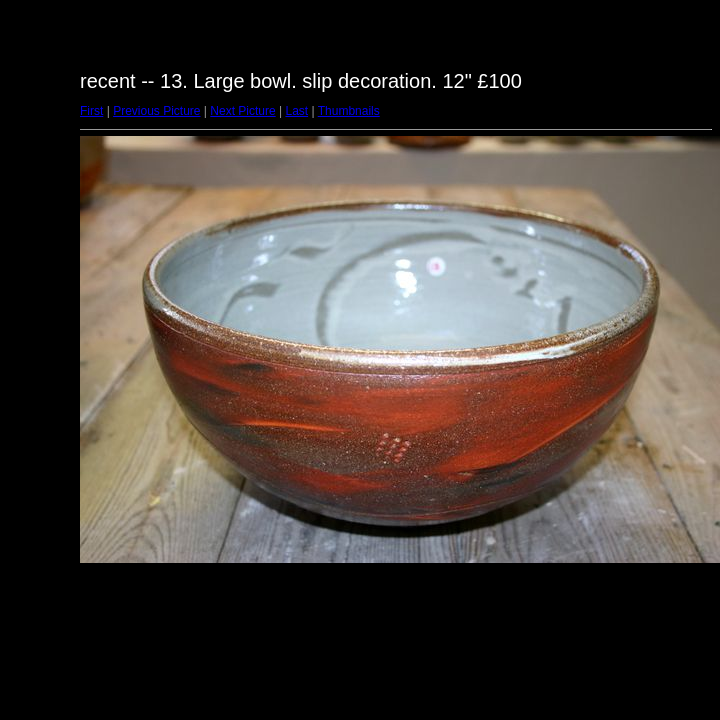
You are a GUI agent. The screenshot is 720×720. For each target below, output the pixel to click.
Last (296, 111)
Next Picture (242, 111)
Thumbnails (349, 111)
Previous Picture (156, 111)
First (91, 111)
